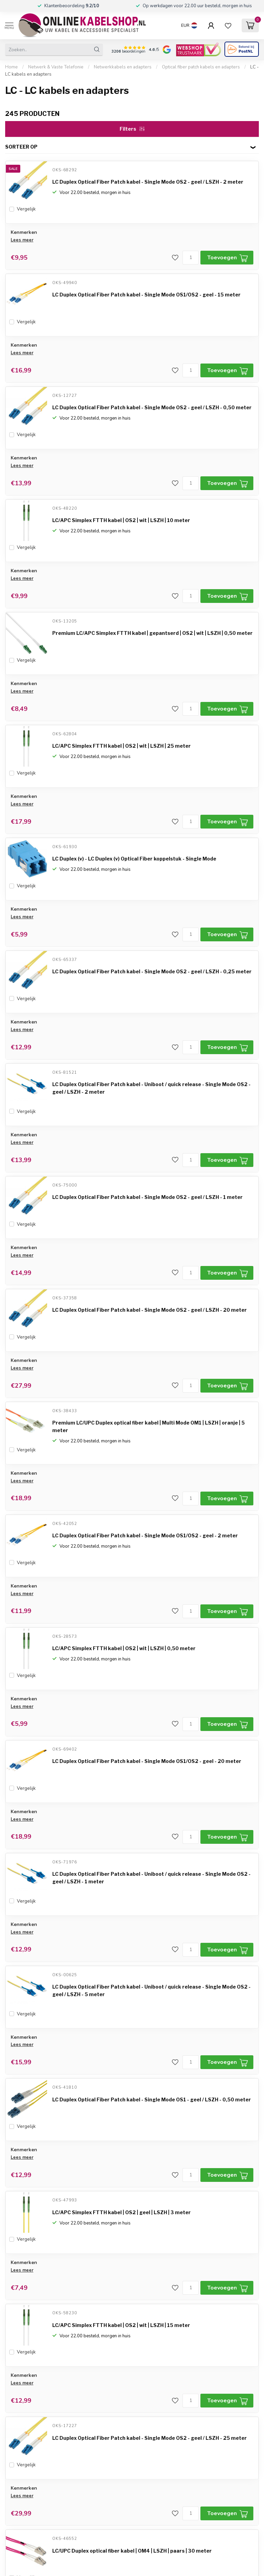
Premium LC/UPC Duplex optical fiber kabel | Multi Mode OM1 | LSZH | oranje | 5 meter (148, 1426)
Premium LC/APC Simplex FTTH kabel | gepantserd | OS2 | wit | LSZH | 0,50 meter (152, 633)
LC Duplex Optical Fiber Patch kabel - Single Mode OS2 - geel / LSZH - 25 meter (149, 2438)
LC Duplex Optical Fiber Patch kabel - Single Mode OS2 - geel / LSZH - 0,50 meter (152, 407)
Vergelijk (26, 209)
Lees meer (22, 240)
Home (11, 67)
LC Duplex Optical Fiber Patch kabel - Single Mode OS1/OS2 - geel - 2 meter (145, 1535)
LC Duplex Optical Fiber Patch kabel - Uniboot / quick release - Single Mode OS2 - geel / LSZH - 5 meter (151, 1990)
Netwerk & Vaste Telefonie (56, 67)
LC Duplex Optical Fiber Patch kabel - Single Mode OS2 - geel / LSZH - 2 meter (147, 182)
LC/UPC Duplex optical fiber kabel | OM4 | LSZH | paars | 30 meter (132, 2551)
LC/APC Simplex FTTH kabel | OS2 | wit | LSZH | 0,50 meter (124, 1648)
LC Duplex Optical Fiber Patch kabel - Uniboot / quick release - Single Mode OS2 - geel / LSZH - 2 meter (151, 1088)
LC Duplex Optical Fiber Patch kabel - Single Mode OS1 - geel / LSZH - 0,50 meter (151, 2099)
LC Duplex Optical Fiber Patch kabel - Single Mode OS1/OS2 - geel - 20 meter (146, 1761)
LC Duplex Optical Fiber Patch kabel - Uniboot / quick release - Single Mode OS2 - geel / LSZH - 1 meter (151, 1877)
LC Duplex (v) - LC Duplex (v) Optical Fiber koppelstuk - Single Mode (134, 859)
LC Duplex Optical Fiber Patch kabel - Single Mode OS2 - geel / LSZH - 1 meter (147, 1197)
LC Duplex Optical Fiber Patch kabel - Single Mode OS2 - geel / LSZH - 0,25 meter (152, 971)
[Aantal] (191, 257)
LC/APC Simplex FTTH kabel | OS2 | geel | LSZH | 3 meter (121, 2212)
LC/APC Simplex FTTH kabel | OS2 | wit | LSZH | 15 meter (121, 2325)
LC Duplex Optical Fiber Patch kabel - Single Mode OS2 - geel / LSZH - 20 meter (149, 1310)
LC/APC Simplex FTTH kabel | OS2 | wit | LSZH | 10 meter (121, 520)
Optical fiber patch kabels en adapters (201, 67)
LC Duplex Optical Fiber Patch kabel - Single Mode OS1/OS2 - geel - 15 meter (146, 294)
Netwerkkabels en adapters (123, 67)
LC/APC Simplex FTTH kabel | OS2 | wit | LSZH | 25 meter (121, 746)
